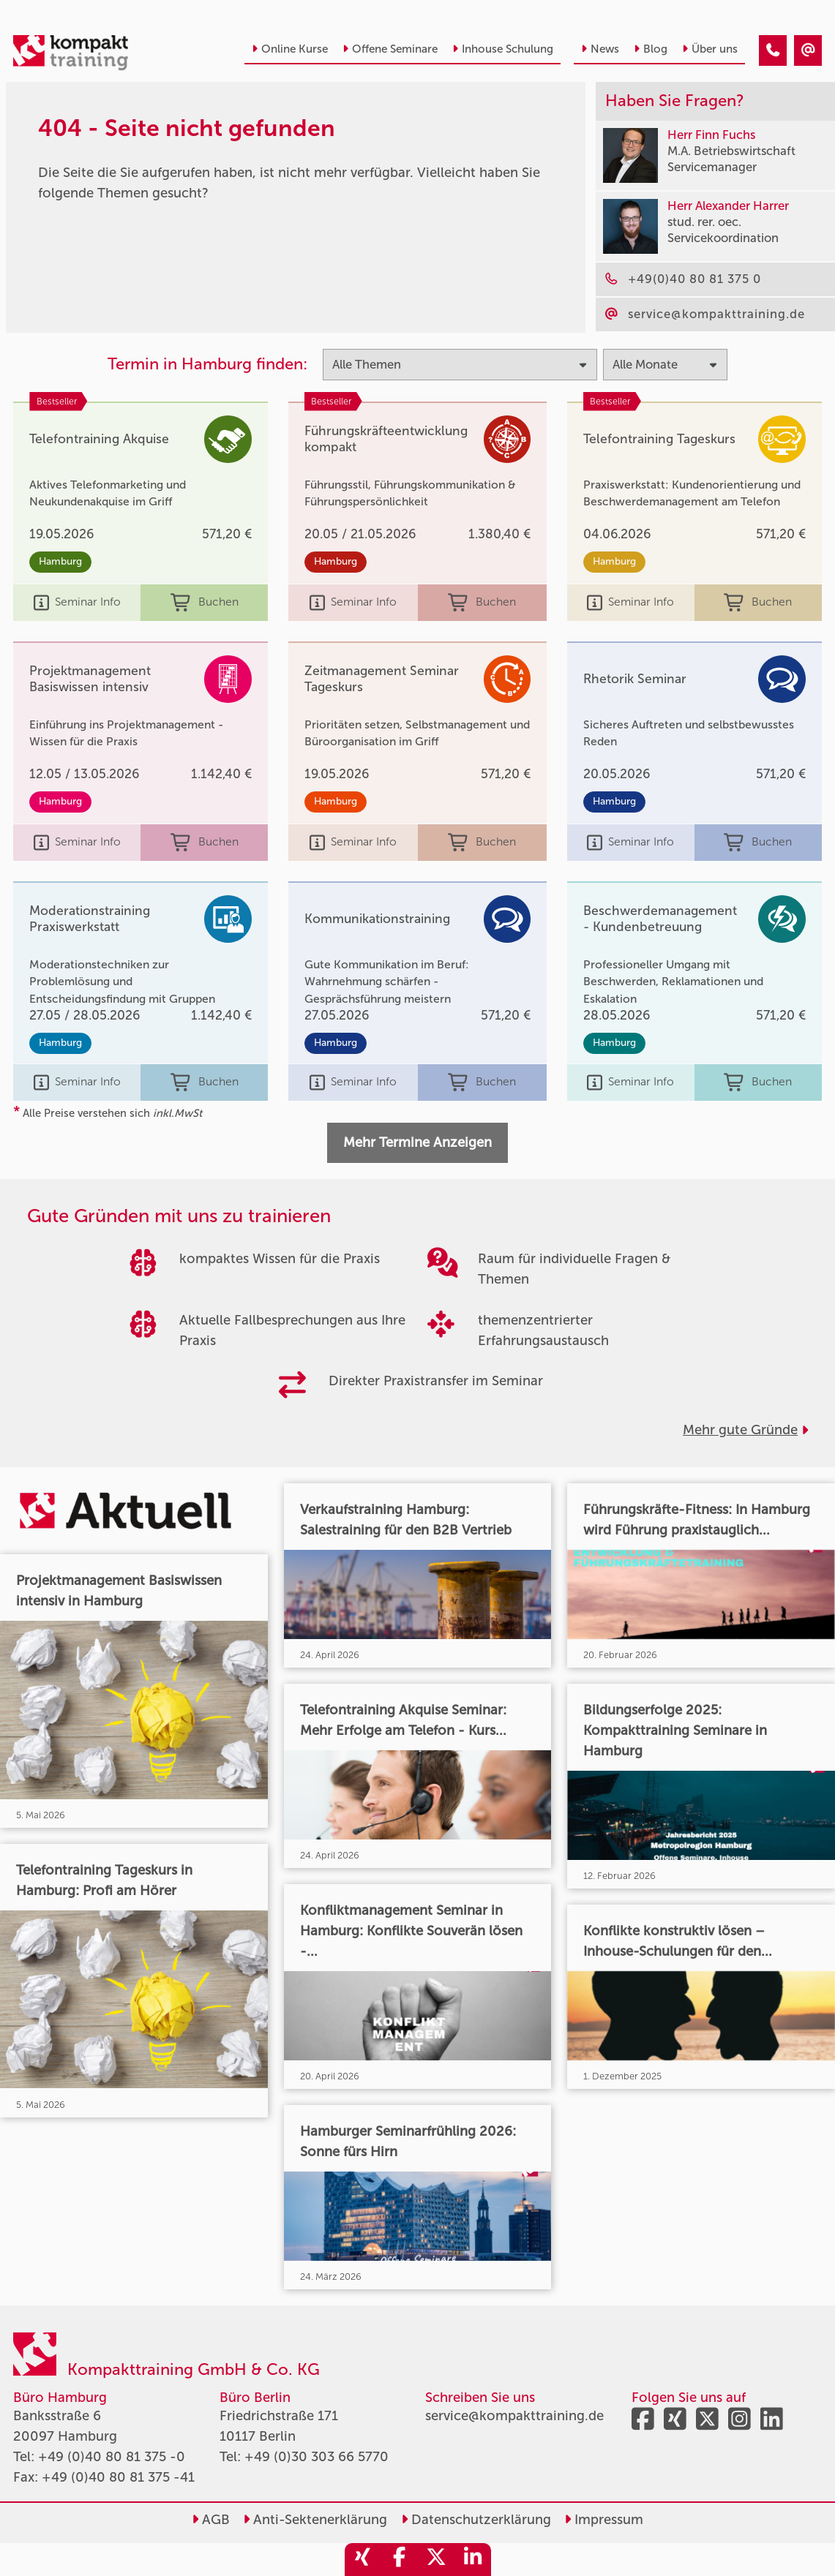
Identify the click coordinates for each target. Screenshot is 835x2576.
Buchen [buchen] (205, 602)
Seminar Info (77, 602)
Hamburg (60, 561)
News (600, 49)
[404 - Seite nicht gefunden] (773, 50)
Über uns (710, 49)
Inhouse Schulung (502, 49)
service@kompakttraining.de (514, 2416)
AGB (211, 2520)
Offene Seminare (390, 49)
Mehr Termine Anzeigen (417, 1142)
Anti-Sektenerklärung (315, 2520)
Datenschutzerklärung (476, 2520)
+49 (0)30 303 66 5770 (316, 2457)
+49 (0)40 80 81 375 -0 (111, 2457)
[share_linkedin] (472, 2559)
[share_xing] (363, 2559)
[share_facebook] (399, 2559)
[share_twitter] (436, 2559)
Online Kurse (290, 49)
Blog (650, 49)
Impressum (603, 2520)
